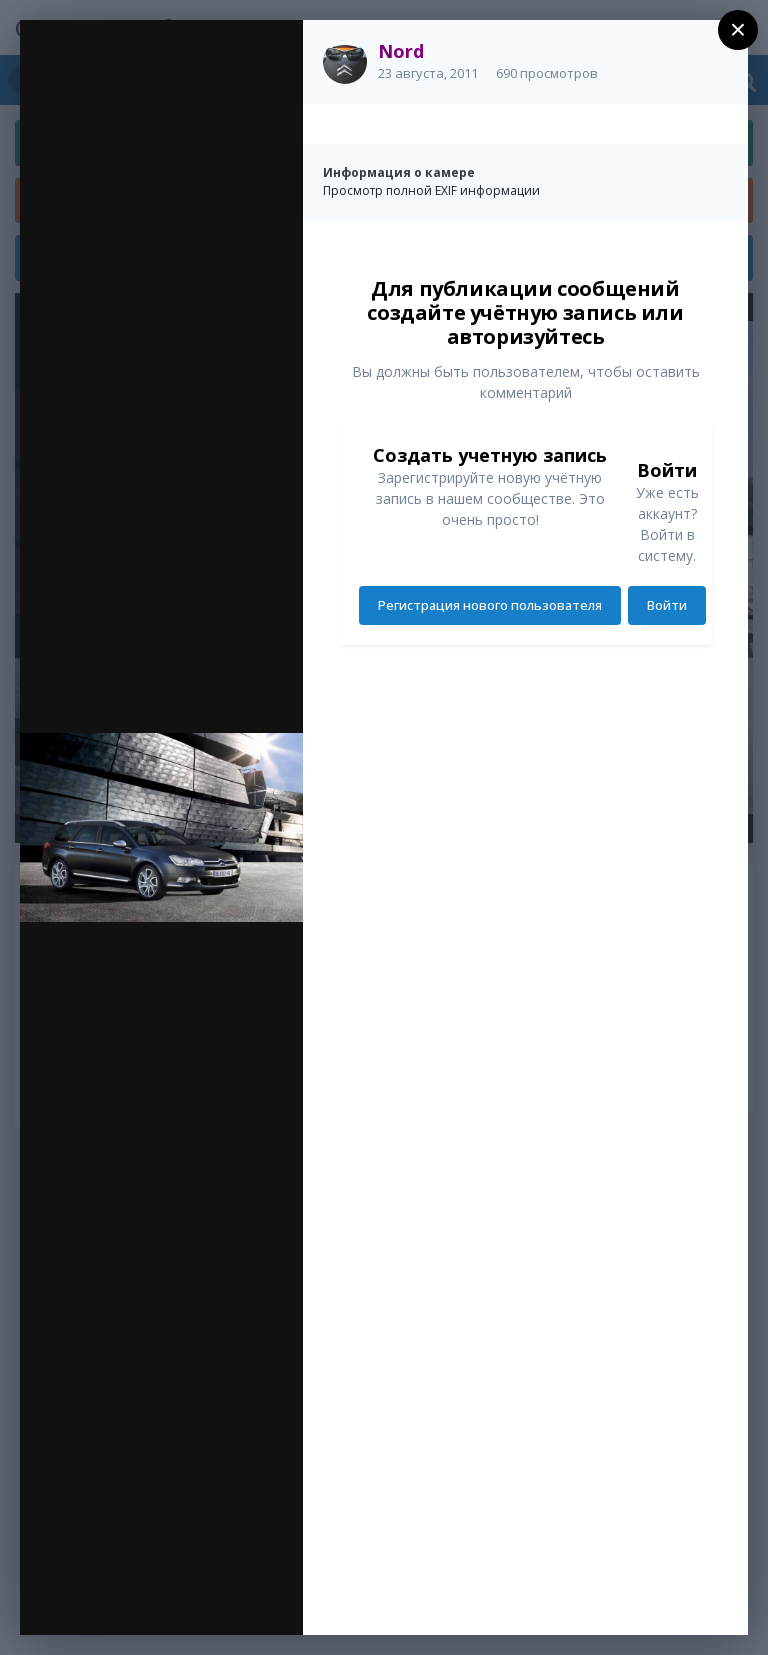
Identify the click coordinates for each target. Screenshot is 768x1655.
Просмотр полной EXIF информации (431, 190)
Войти (667, 605)
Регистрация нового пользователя (490, 605)
